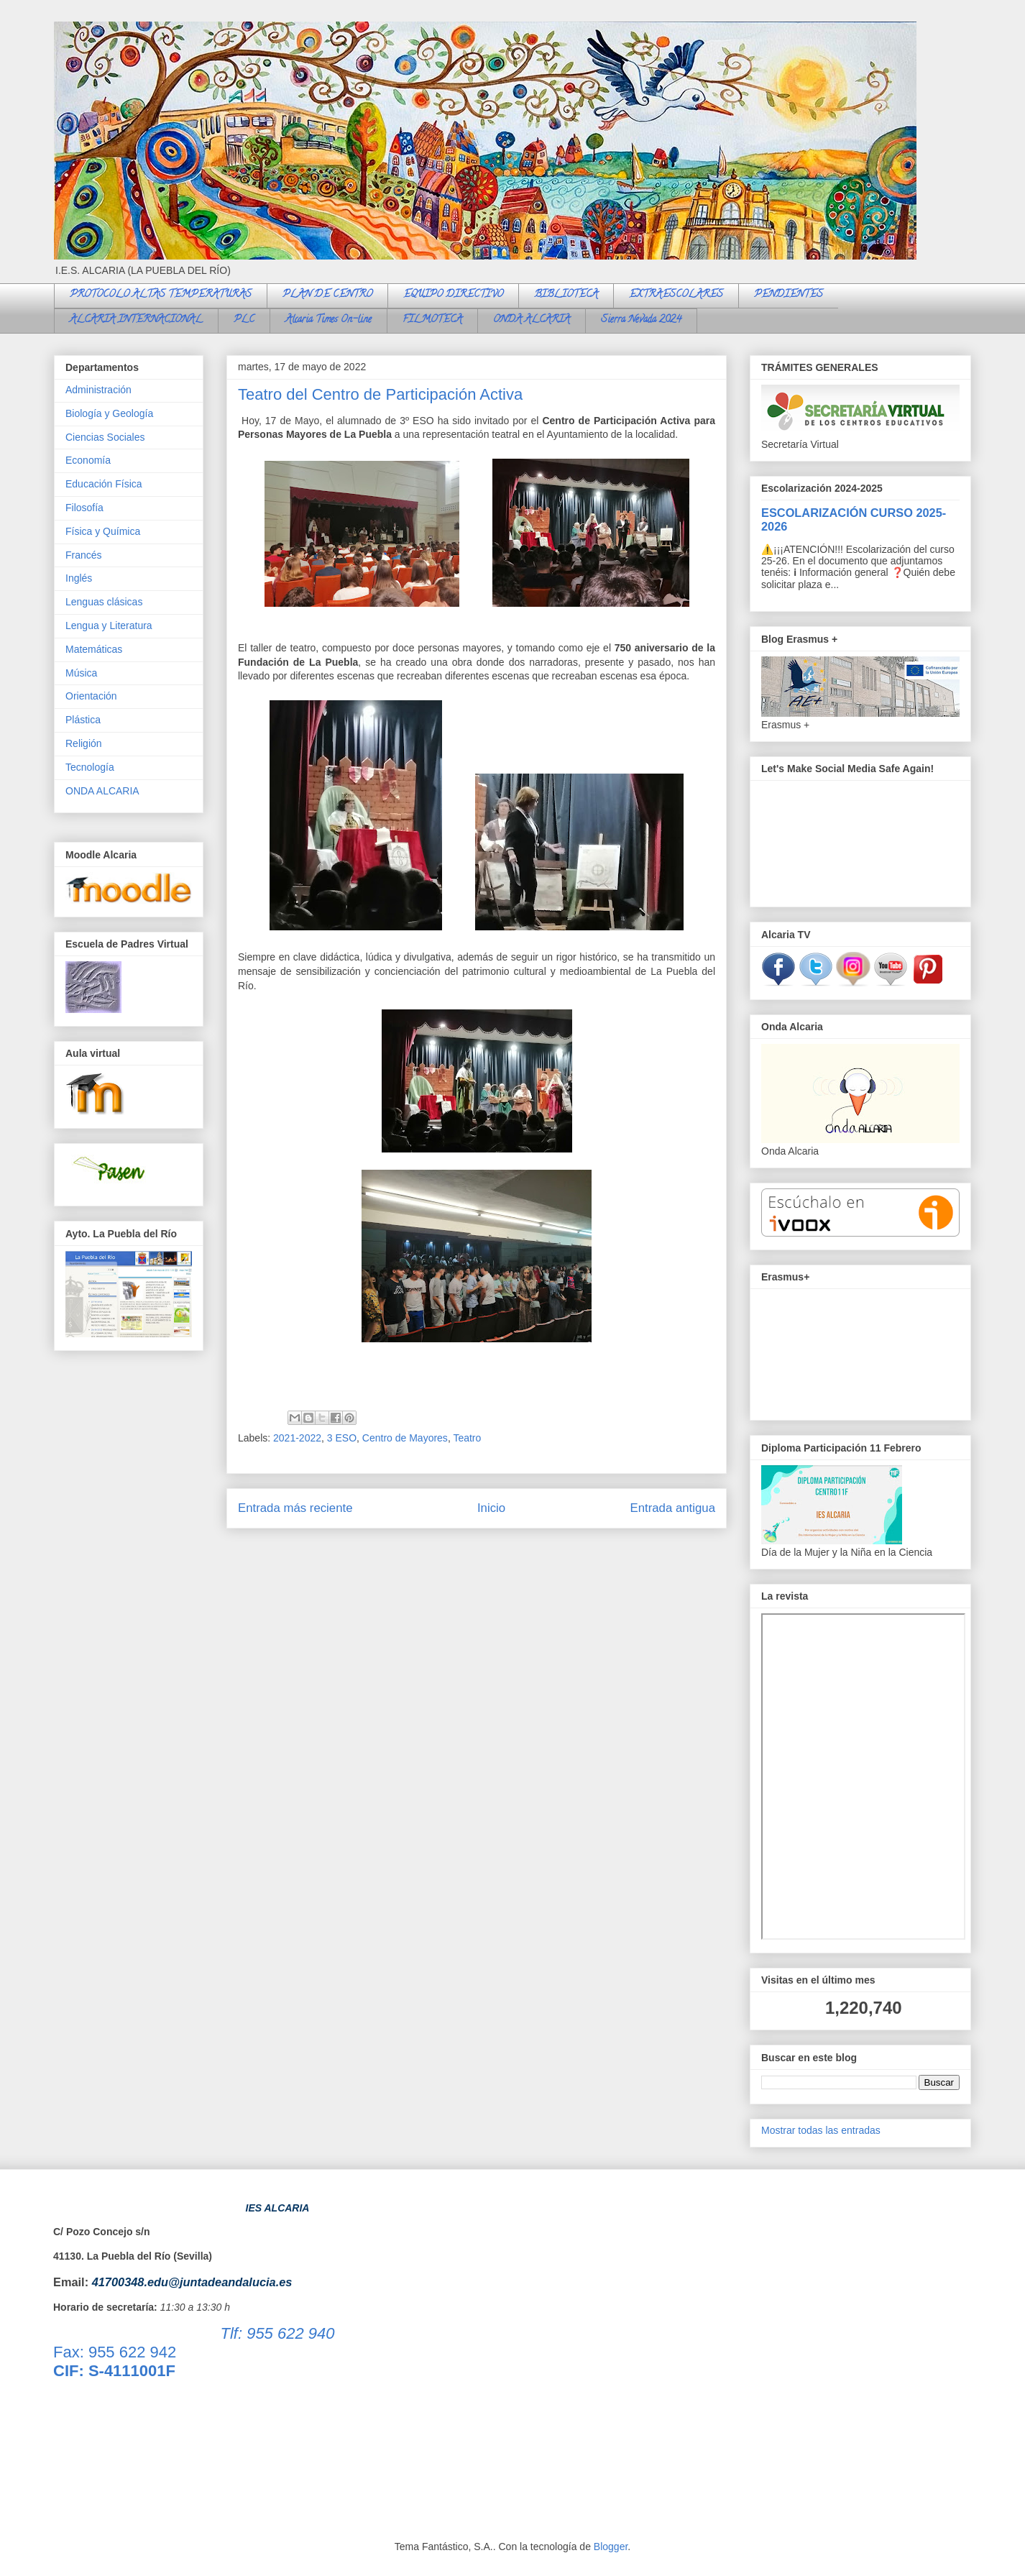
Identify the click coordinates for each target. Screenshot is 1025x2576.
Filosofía (84, 507)
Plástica (83, 719)
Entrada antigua (673, 1508)
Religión (83, 743)
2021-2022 (297, 1438)
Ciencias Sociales (105, 437)
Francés (83, 555)
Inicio (491, 1508)
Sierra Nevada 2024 (641, 320)
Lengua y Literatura (108, 625)
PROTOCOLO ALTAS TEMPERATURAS (161, 295)
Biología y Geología (109, 413)
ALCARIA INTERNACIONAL (136, 320)
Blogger (611, 2546)
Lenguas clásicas (103, 602)
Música (81, 673)
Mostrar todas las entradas (821, 2130)
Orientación (91, 696)
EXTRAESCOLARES (676, 295)
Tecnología (89, 767)
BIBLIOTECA (566, 295)
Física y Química (102, 531)
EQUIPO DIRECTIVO (453, 295)
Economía (88, 460)
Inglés (78, 578)
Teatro (467, 1438)
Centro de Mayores (405, 1438)
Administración (98, 389)
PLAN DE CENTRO (327, 295)
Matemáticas (93, 649)
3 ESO (342, 1438)
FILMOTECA (432, 320)
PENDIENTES (788, 295)
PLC (244, 320)
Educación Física (103, 484)
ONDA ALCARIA (531, 320)
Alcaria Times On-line (328, 320)
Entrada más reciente (295, 1508)
